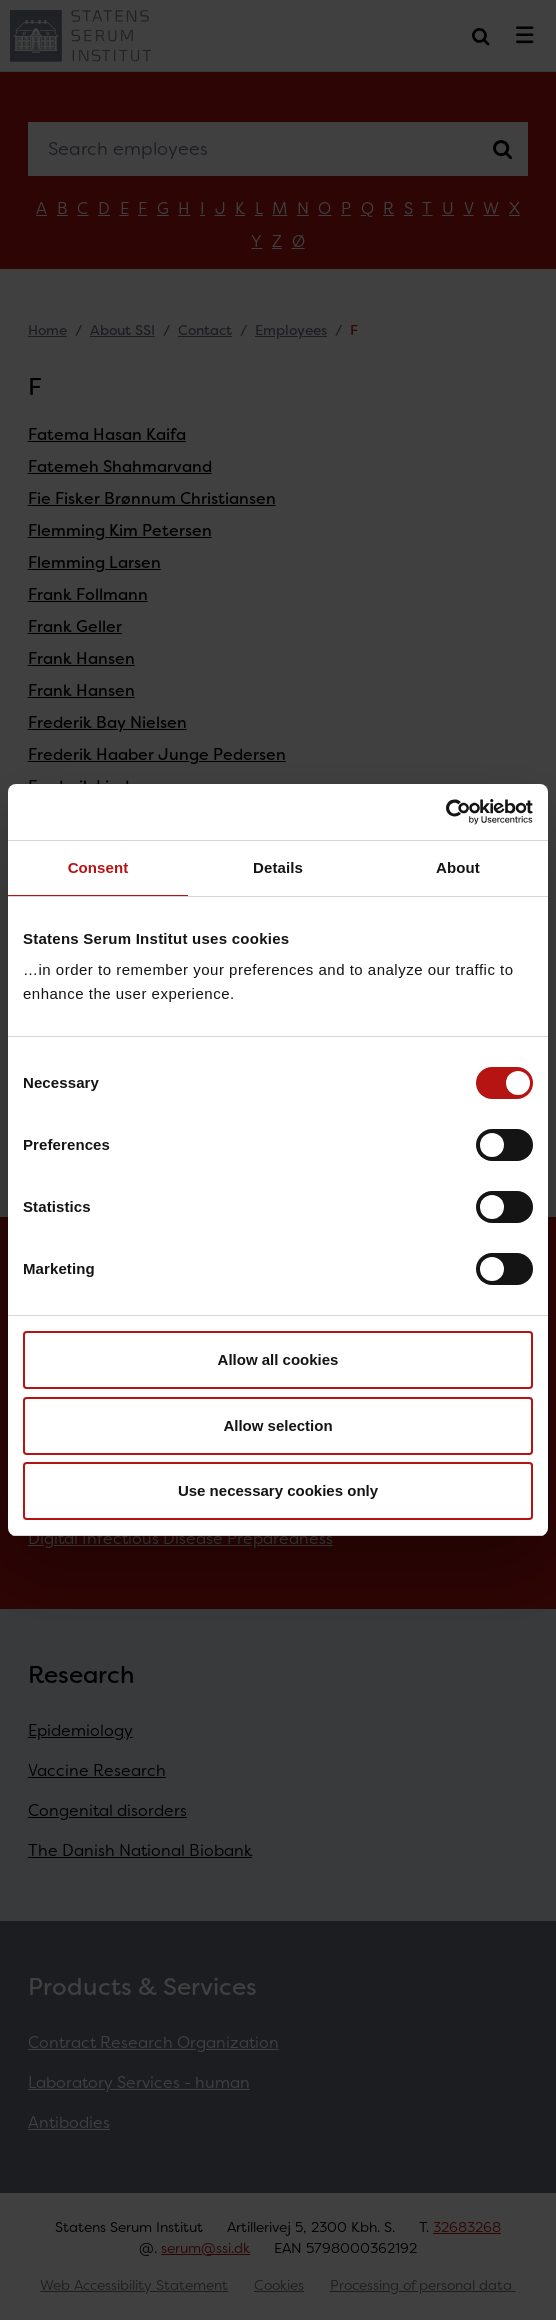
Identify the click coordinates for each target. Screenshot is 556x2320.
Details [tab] (278, 867)
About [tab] (458, 867)
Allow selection (277, 1425)
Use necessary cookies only (278, 1490)
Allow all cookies (278, 1359)
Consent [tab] (98, 867)
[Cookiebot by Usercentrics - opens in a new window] (445, 812)
